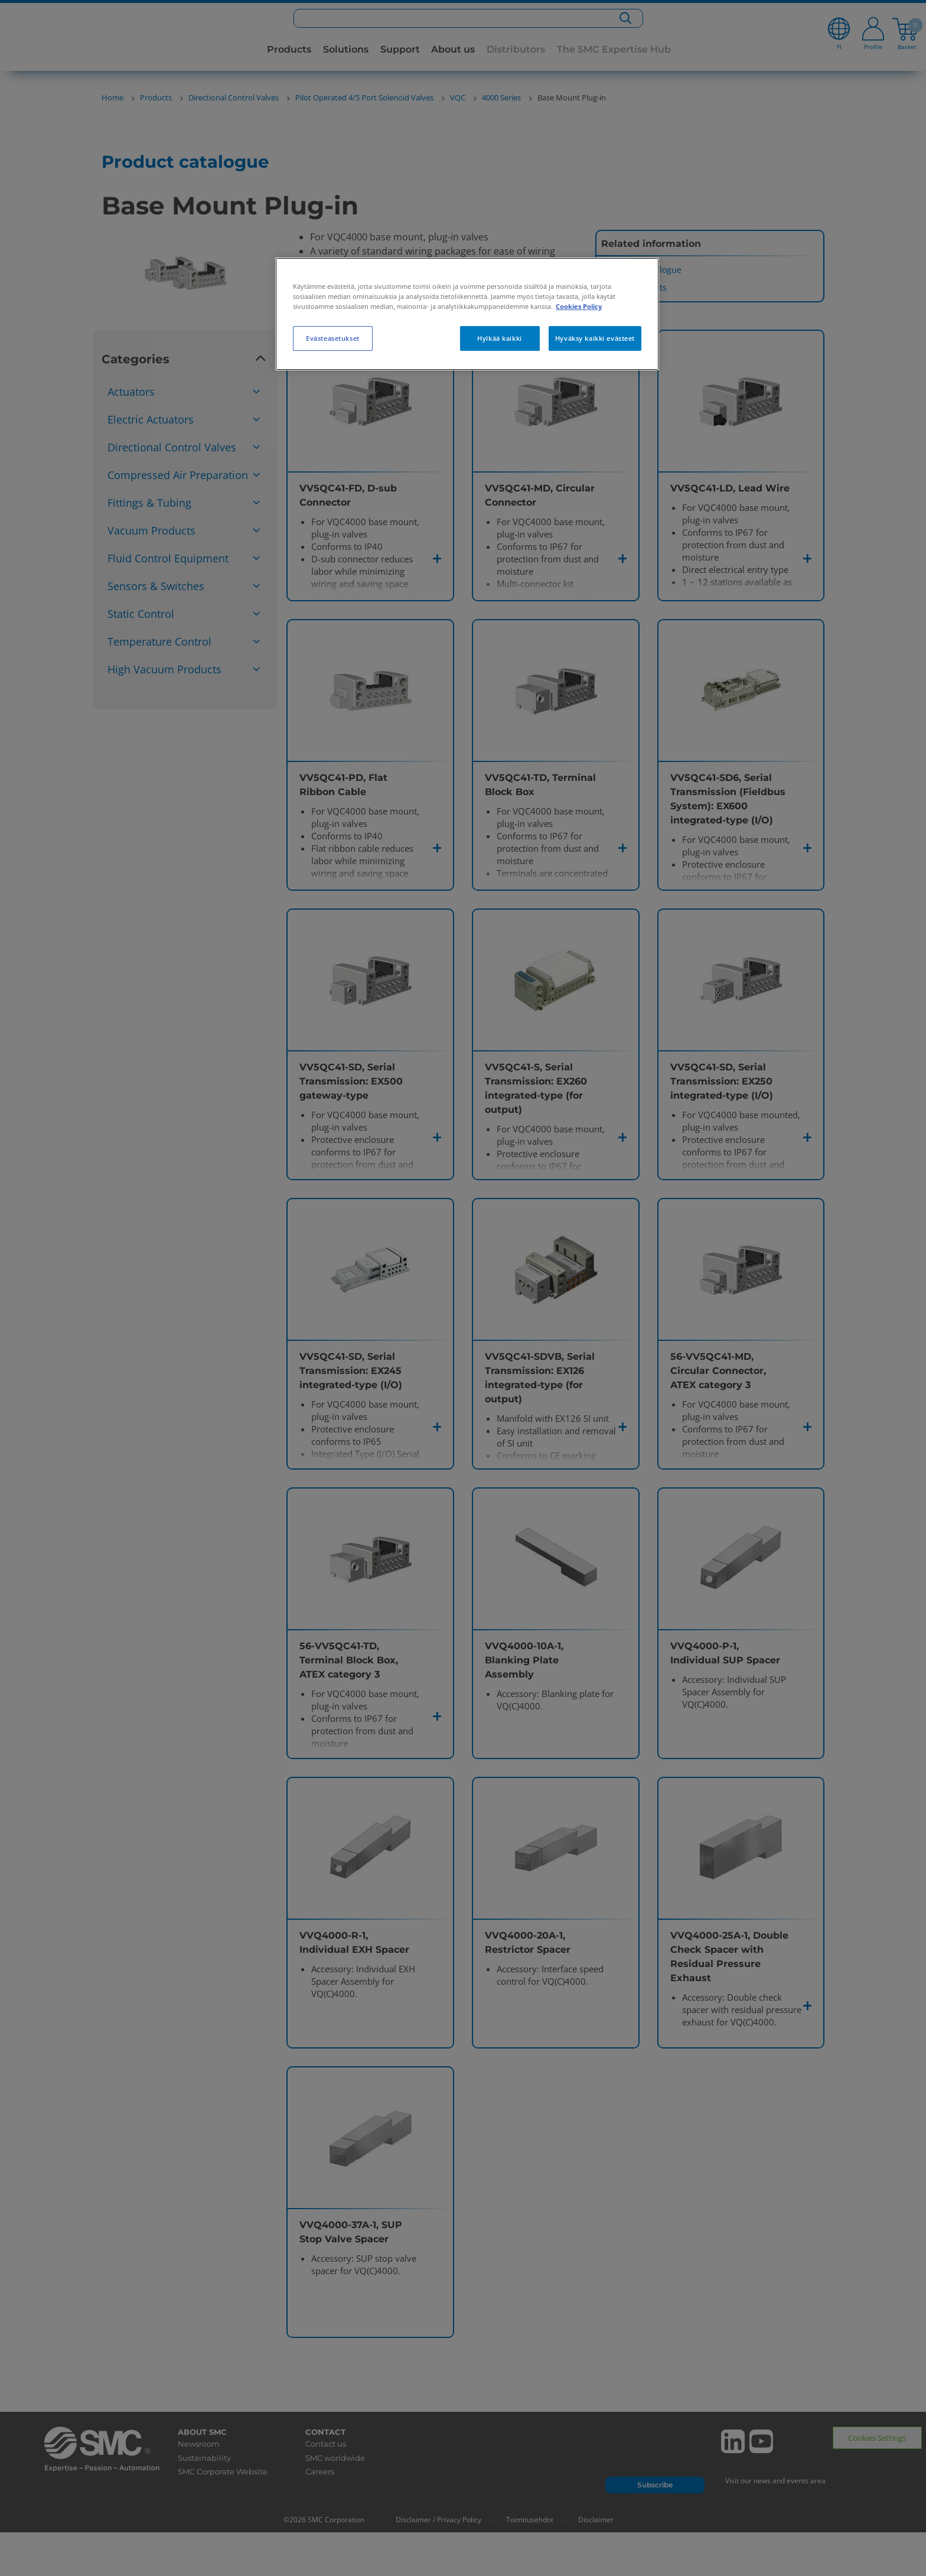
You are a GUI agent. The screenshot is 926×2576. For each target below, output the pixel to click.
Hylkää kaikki (499, 338)
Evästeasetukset (333, 338)
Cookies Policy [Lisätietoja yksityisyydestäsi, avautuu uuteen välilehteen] (579, 306)
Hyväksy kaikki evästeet (595, 338)
